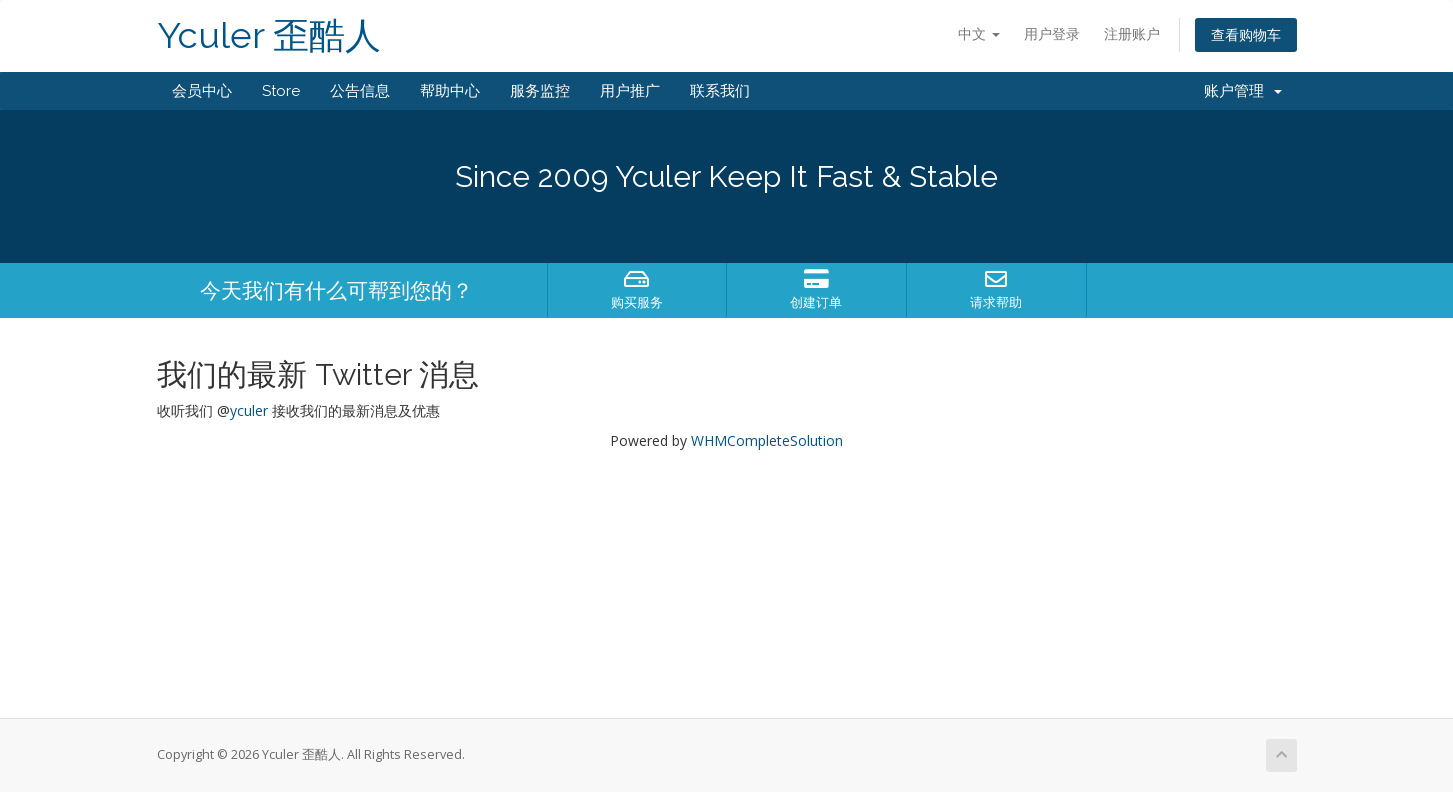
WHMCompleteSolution (767, 440)
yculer (249, 410)
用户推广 (630, 91)
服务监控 (540, 91)
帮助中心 (450, 91)
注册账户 (1132, 33)
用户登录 (1052, 33)
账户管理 (1243, 91)
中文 (979, 33)
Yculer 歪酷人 (269, 35)
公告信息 (360, 91)
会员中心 (202, 91)
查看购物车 (1246, 34)
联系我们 (720, 91)
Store (281, 91)
